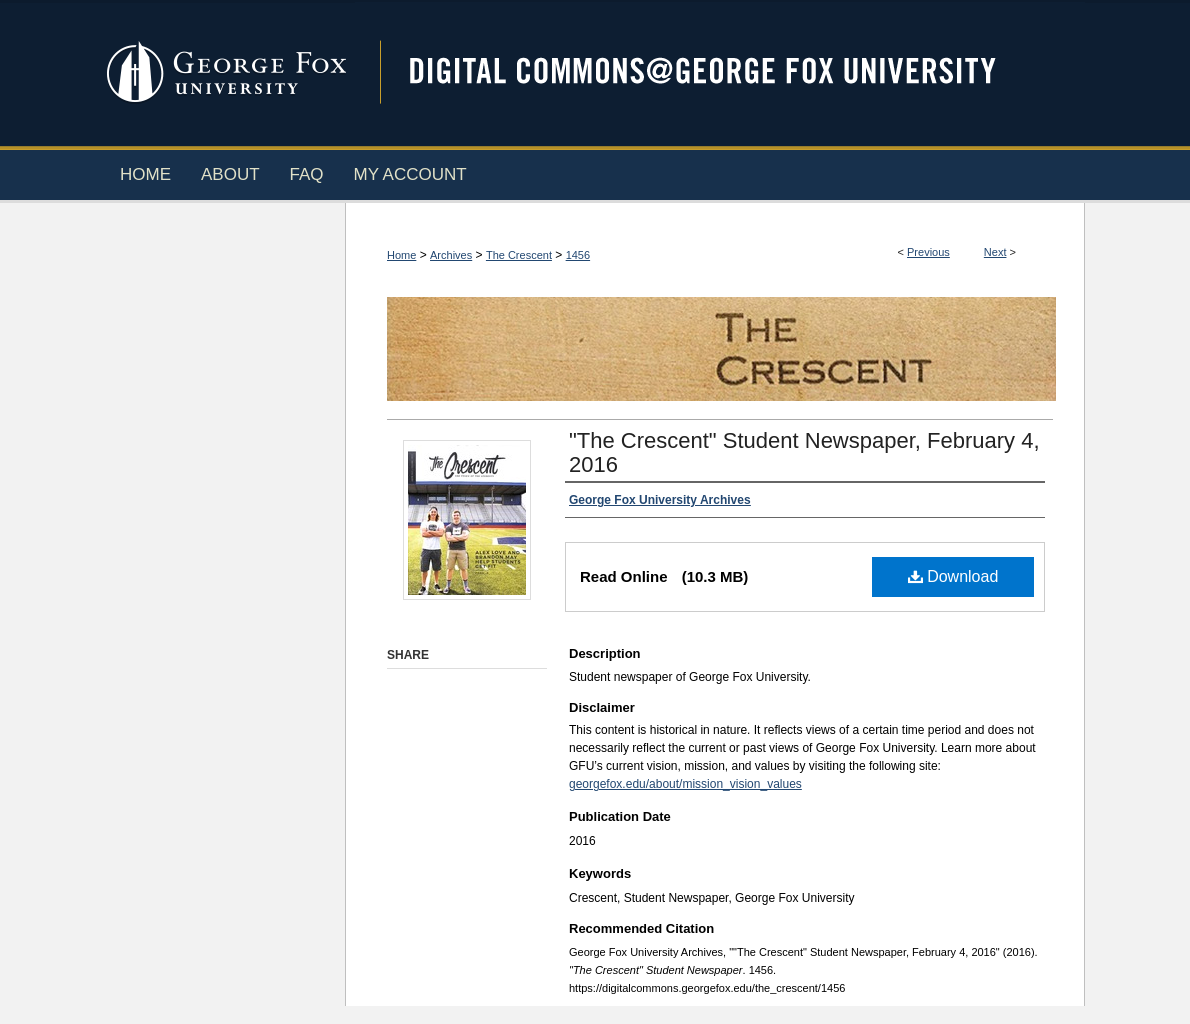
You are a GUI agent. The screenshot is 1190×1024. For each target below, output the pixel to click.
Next (995, 252)
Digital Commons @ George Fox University (720, 72)
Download (953, 576)
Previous (928, 252)
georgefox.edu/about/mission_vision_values (685, 784)
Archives (451, 255)
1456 (578, 255)
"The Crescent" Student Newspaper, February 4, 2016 (804, 452)
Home (401, 255)
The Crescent (519, 255)
